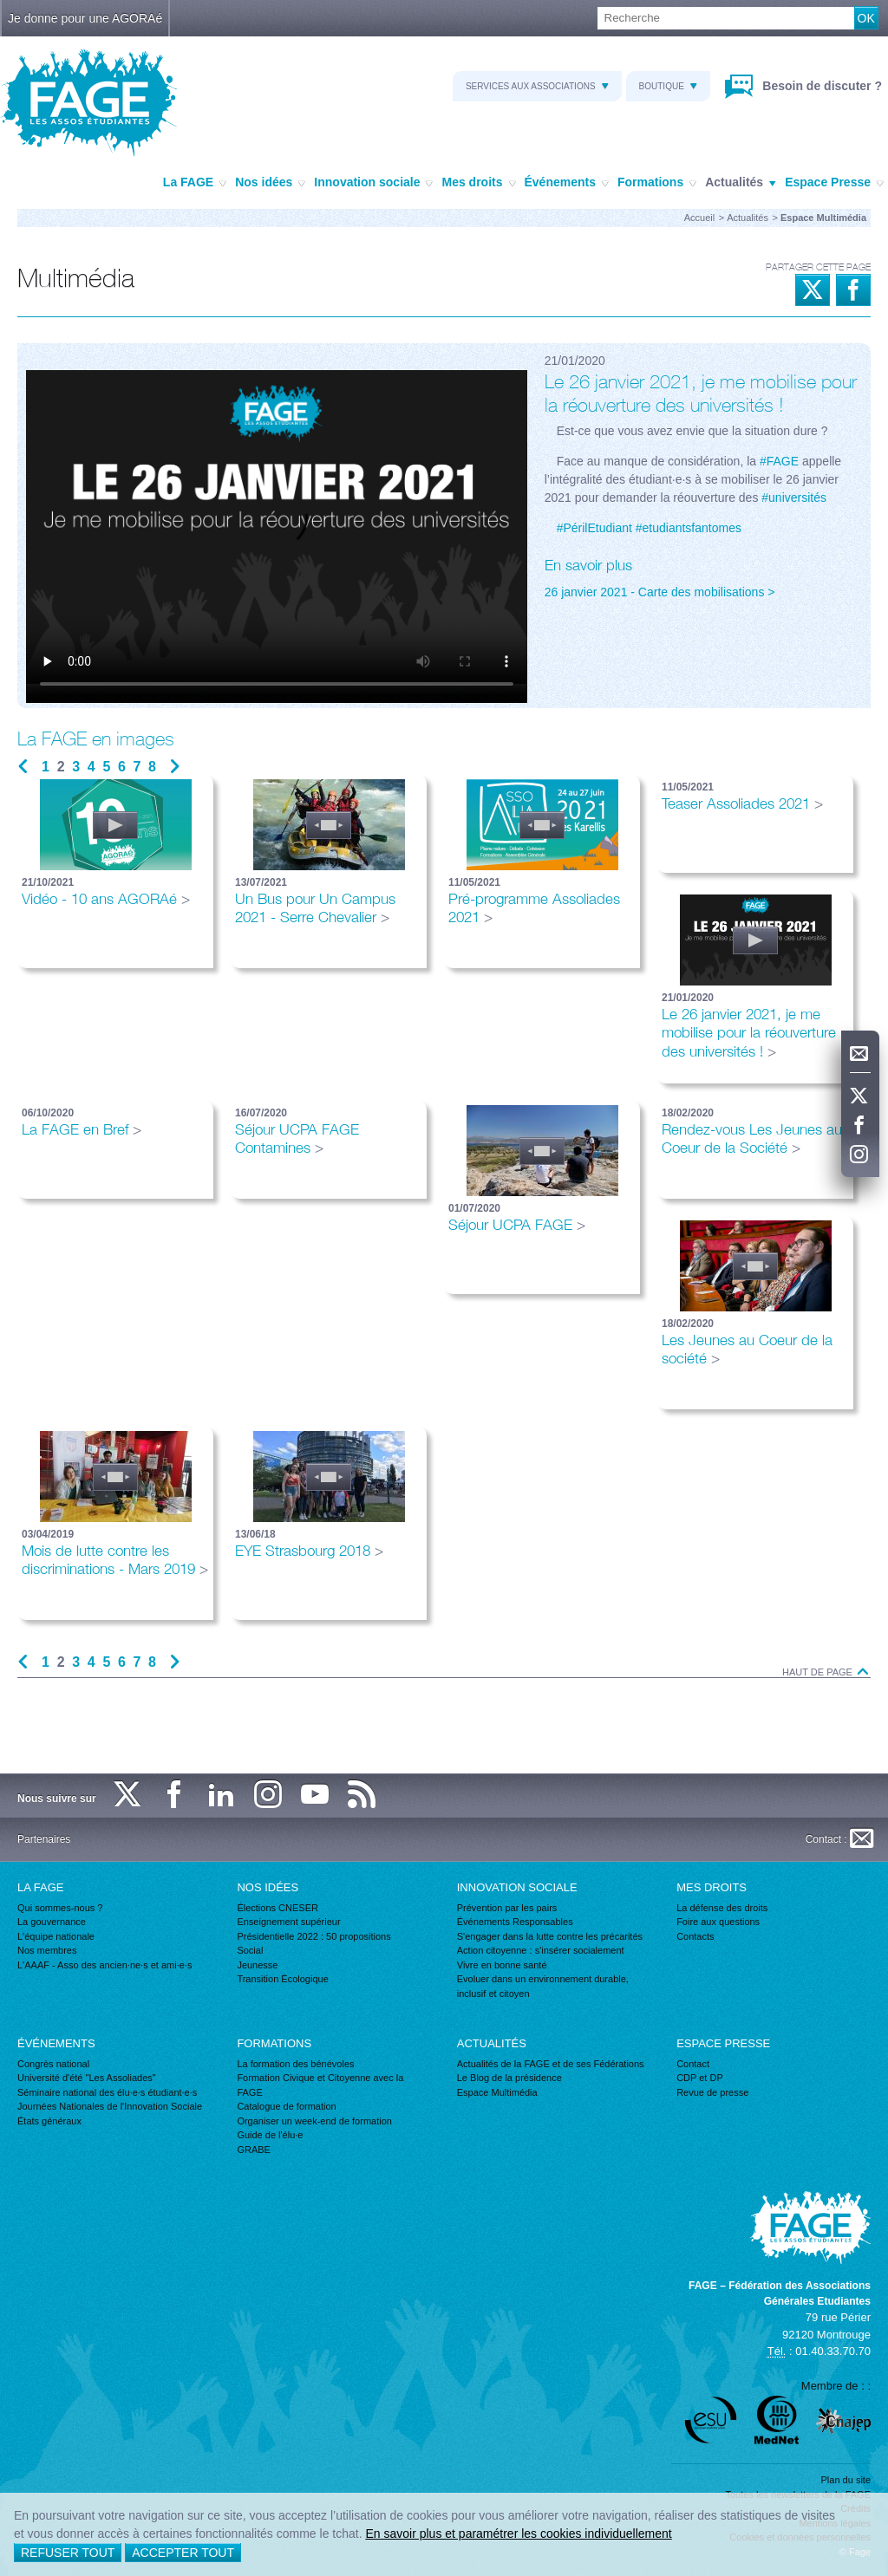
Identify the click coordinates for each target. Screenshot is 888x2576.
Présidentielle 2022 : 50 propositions (313, 1936)
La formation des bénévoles (295, 2064)
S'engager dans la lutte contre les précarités (550, 1936)
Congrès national (53, 2064)
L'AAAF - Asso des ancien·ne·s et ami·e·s (104, 1965)
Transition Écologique (282, 1979)
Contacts (695, 1936)
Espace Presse (834, 183)
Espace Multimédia (497, 2092)
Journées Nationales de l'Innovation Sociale (109, 2106)
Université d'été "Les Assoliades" (86, 2077)
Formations (656, 183)
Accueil (699, 217)
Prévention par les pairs (507, 1908)
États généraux (49, 2121)
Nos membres (46, 1950)
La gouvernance (51, 1921)
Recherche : (0, 7)
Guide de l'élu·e (270, 2135)
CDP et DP (699, 2077)
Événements (567, 183)
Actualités (740, 183)
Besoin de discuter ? (820, 86)
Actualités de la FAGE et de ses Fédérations (550, 2064)
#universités (793, 497)
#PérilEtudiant (594, 528)
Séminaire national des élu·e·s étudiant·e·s (107, 2092)
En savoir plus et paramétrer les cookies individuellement (518, 2533)
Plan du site (846, 2480)
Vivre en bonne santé (502, 1965)
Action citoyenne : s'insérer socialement (540, 1950)
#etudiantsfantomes (688, 528)
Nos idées (270, 183)
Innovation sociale (373, 183)
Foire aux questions (718, 1921)
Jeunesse (257, 1965)
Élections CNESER (277, 1908)
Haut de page (826, 1672)
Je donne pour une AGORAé (85, 18)
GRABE (254, 2149)
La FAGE (194, 183)
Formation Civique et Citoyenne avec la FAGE (320, 2085)
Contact (692, 2064)
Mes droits (478, 183)
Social (250, 1950)
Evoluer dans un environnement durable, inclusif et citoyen (543, 1986)
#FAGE (779, 461)
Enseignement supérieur (288, 1921)
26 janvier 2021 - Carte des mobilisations (655, 592)
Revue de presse (712, 2092)
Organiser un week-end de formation (314, 2121)
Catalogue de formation (286, 2106)
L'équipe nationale (56, 1936)
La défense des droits (721, 1908)
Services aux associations (537, 86)
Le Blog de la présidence (509, 2077)
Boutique (668, 86)
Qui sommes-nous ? (59, 1908)
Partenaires (43, 1839)
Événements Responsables (515, 1921)
